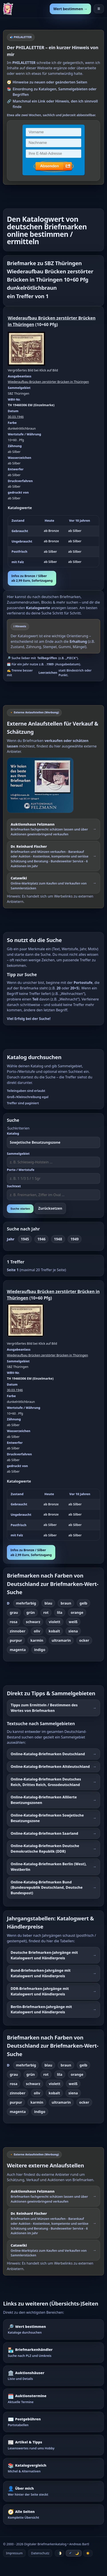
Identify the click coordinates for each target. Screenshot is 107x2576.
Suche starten (20, 1208)
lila (59, 1612)
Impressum (14, 2553)
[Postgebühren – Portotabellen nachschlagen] (53, 2422)
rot (46, 1612)
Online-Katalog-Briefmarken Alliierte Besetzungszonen (44, 1800)
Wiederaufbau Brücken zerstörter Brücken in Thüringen (48, 382)
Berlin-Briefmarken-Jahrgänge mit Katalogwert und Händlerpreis (41, 2009)
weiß (73, 1621)
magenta (18, 1649)
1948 (58, 1239)
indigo (39, 1649)
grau (14, 1612)
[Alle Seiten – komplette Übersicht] (53, 2514)
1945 (25, 1239)
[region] (53, 541)
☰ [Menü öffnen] (98, 8)
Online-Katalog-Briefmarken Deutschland (48, 1753)
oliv (37, 1631)
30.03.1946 (16, 417)
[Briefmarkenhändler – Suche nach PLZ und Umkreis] (53, 2352)
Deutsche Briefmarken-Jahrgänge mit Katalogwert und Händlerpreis (44, 1955)
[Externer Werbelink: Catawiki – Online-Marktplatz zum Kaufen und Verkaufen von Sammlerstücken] (53, 883)
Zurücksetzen (50, 1208)
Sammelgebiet (18, 1153)
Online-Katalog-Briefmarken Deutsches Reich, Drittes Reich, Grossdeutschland (46, 1782)
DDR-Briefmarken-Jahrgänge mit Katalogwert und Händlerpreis (40, 1991)
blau (48, 1603)
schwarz (33, 1621)
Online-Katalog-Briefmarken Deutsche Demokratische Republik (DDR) (45, 1848)
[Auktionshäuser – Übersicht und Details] (53, 2376)
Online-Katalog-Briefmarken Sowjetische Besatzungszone (47, 1818)
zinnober (17, 1631)
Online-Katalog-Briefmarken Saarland (44, 1833)
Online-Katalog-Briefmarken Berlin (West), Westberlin (49, 1867)
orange (77, 1612)
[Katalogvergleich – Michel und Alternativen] (53, 2468)
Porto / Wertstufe (20, 1170)
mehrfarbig (26, 1603)
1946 (41, 1239)
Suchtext (14, 1186)
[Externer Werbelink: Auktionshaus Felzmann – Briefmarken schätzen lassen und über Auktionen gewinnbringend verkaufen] (53, 829)
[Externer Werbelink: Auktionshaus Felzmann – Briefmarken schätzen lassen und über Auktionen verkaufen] (53, 785)
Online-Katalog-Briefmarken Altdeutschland (50, 1766)
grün (30, 1612)
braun (66, 1603)
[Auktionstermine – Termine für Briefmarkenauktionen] (53, 2399)
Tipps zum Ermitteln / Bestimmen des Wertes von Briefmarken (44, 1708)
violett (54, 1621)
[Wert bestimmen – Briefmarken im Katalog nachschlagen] (53, 2329)
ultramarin (61, 1640)
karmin (36, 1640)
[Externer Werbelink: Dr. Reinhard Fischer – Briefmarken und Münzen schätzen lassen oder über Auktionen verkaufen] (53, 856)
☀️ (88, 2553)
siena (73, 1631)
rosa (13, 1621)
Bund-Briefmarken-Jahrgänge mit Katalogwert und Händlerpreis (41, 1973)
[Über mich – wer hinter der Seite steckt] (53, 2491)
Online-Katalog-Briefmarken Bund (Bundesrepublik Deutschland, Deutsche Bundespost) (47, 1888)
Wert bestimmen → (70, 8)
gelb (83, 1603)
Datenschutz (40, 2553)
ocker (84, 1640)
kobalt (54, 1631)
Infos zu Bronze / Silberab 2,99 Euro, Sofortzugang (32, 578)
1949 (75, 1239)
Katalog (13, 1133)
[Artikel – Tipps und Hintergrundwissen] (53, 2445)
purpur (16, 1640)
